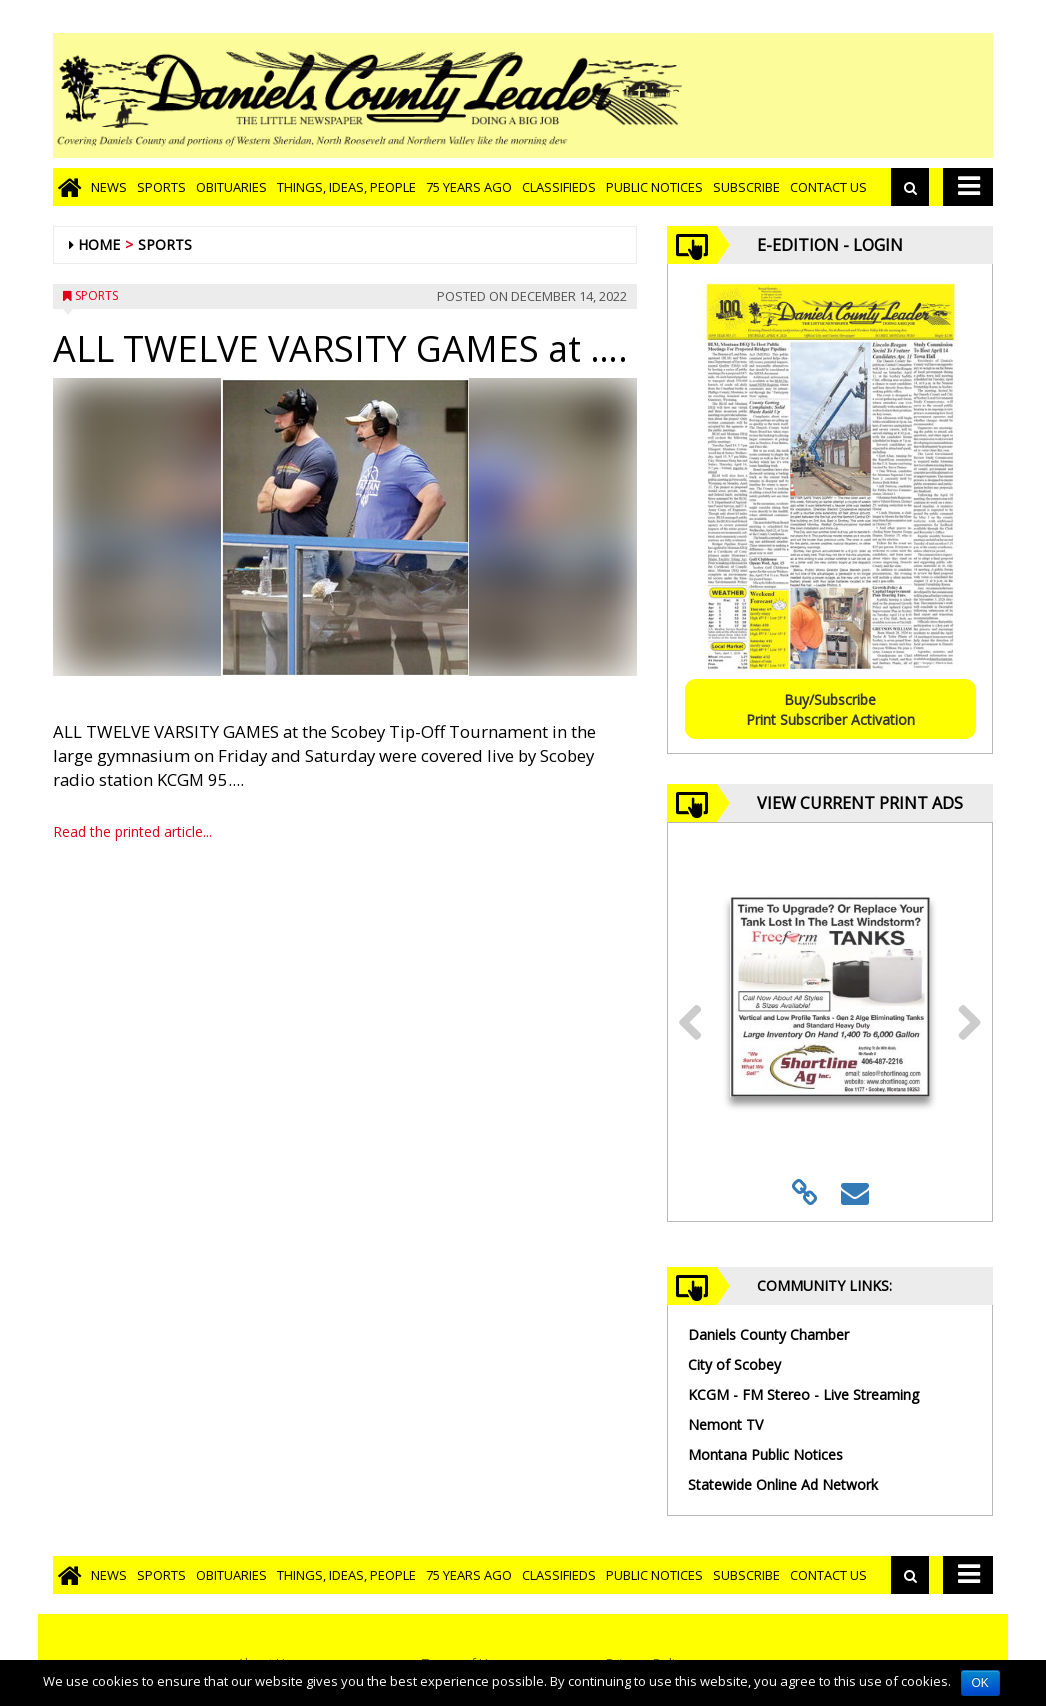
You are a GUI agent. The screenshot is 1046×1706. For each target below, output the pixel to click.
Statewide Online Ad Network (783, 1484)
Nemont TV (725, 1424)
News (109, 187)
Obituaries (231, 187)
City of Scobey (734, 1364)
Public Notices (654, 187)
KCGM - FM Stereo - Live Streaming (803, 1394)
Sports (161, 187)
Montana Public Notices (765, 1454)
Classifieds (559, 187)
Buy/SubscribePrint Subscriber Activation (830, 709)
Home (99, 244)
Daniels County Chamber (768, 1334)
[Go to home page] (69, 187)
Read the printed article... (132, 831)
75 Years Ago (469, 187)
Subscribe (746, 187)
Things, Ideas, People (346, 187)
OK (980, 1683)
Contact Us (828, 187)
